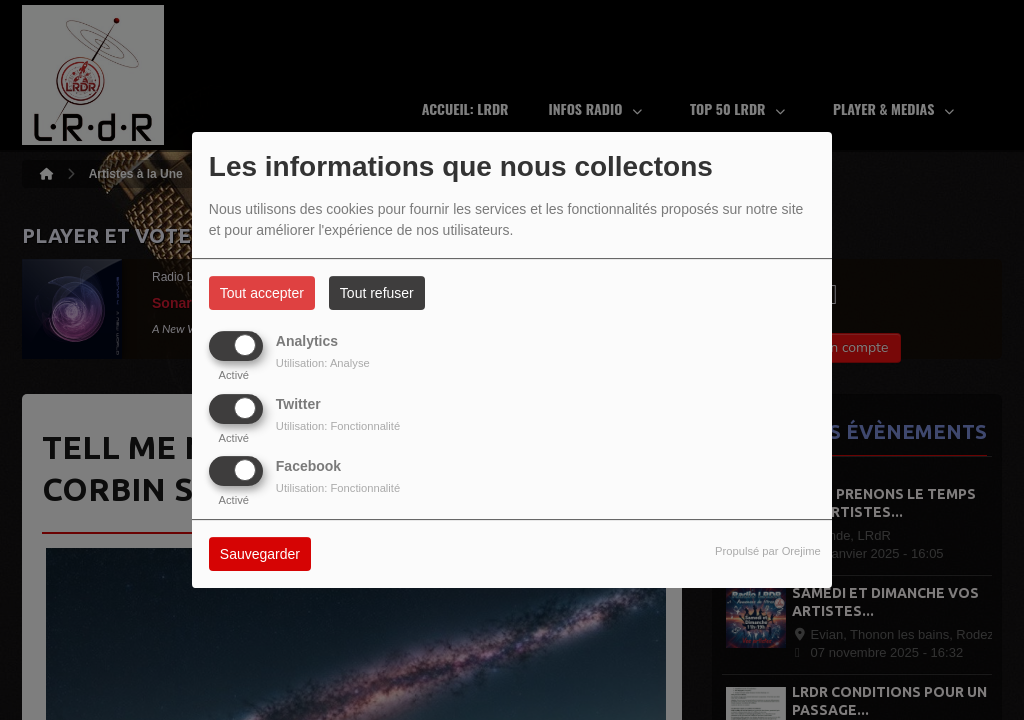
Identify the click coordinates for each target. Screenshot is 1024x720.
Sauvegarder (260, 554)
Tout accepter (262, 293)
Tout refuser (377, 293)
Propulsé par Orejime (768, 551)
